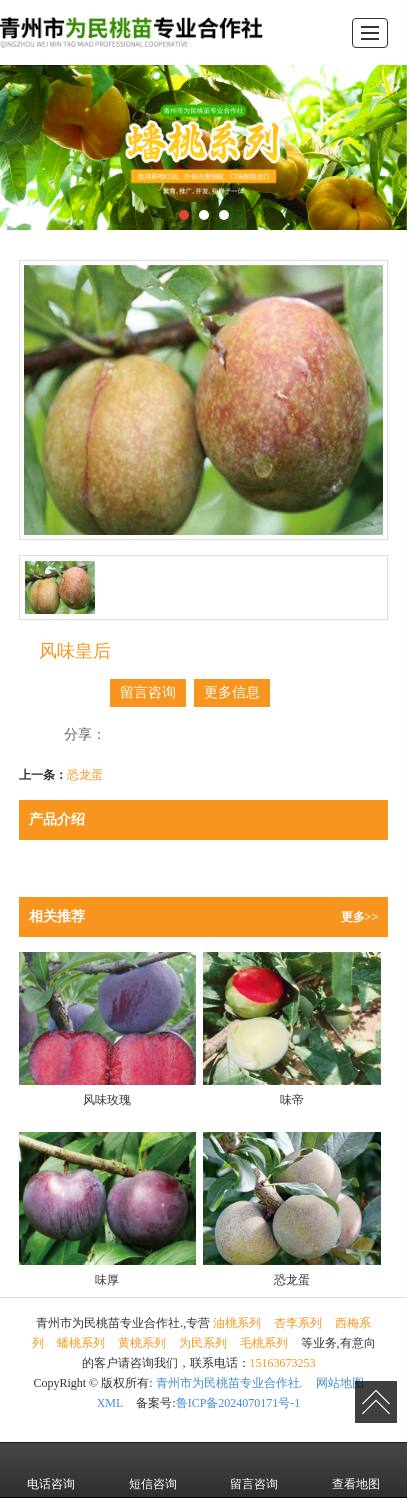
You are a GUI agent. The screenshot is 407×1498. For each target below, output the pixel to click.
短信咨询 (153, 1470)
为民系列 (203, 1343)
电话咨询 (51, 1470)
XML (110, 1403)
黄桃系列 (142, 1343)
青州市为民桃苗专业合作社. (229, 1383)
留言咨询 (148, 692)
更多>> (360, 917)
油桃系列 (237, 1323)
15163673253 (283, 1363)
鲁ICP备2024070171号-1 (238, 1403)
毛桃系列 (264, 1343)
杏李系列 (298, 1323)
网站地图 (340, 1383)
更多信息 (232, 692)
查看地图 (356, 1470)
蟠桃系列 (81, 1343)
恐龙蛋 (85, 775)
